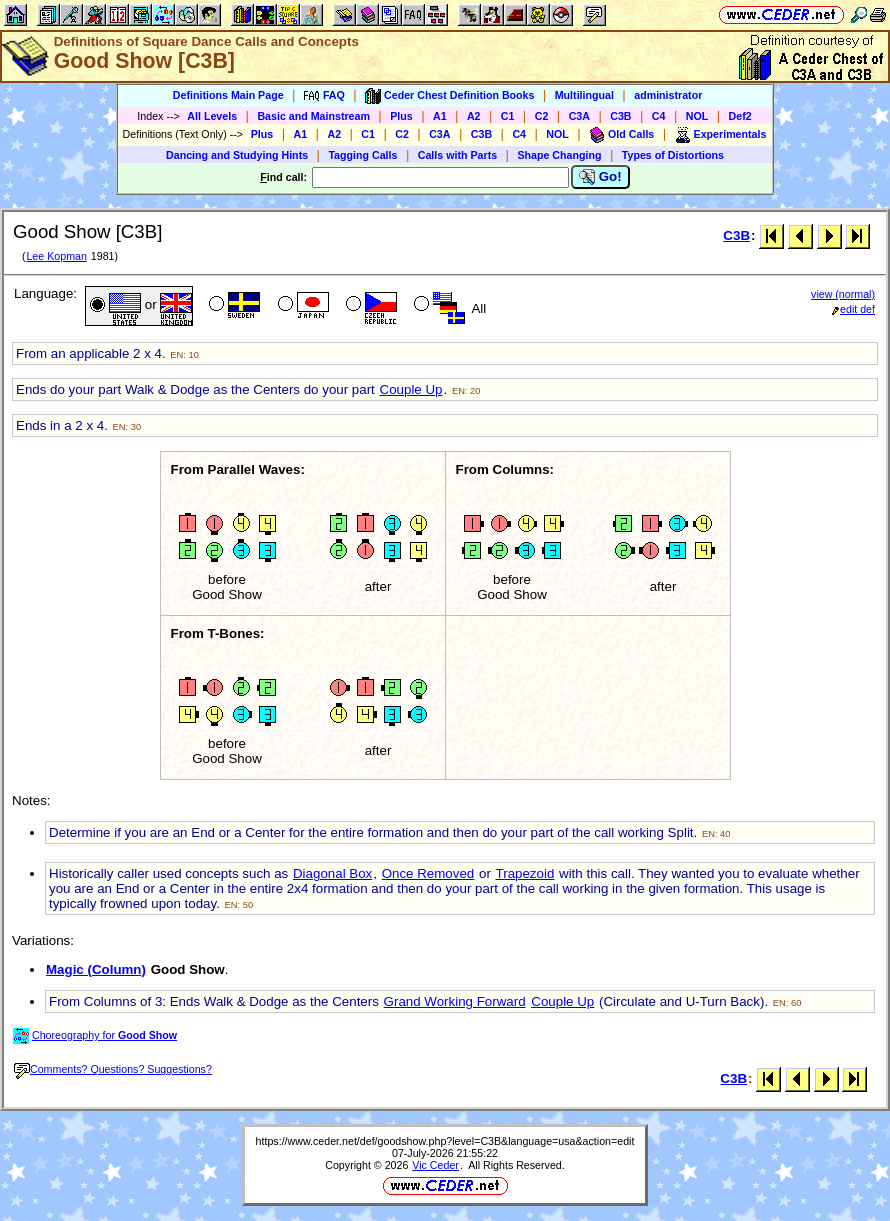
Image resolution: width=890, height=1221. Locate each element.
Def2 (740, 116)
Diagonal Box (332, 873)
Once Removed (428, 873)
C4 (659, 116)
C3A (579, 116)
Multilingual (584, 95)
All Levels (212, 116)
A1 (440, 116)
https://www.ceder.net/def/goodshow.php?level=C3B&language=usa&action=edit (445, 1141)
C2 (542, 116)
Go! (600, 177)
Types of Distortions (673, 155)
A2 (474, 116)
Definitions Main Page (228, 95)
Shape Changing (559, 155)
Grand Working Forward (455, 1001)
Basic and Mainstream (313, 116)
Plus (401, 116)
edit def (853, 309)
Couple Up (411, 389)
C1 (508, 116)
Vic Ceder (435, 1165)
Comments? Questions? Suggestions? (113, 1069)
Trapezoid (525, 873)
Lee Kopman (56, 256)
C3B (620, 116)
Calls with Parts (457, 155)
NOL (697, 116)
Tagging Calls (362, 155)
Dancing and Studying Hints (237, 155)
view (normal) (843, 294)
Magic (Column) (96, 969)
